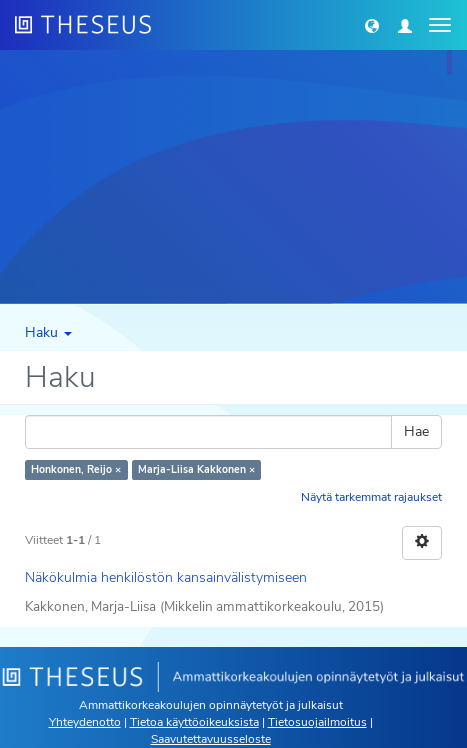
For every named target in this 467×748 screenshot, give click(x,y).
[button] (372, 25)
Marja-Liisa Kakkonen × (196, 469)
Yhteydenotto (85, 722)
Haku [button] (48, 332)
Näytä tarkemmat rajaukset (371, 497)
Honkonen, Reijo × (76, 469)
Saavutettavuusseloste (211, 739)
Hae (416, 431)
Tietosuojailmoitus (317, 722)
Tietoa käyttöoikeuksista (194, 722)
